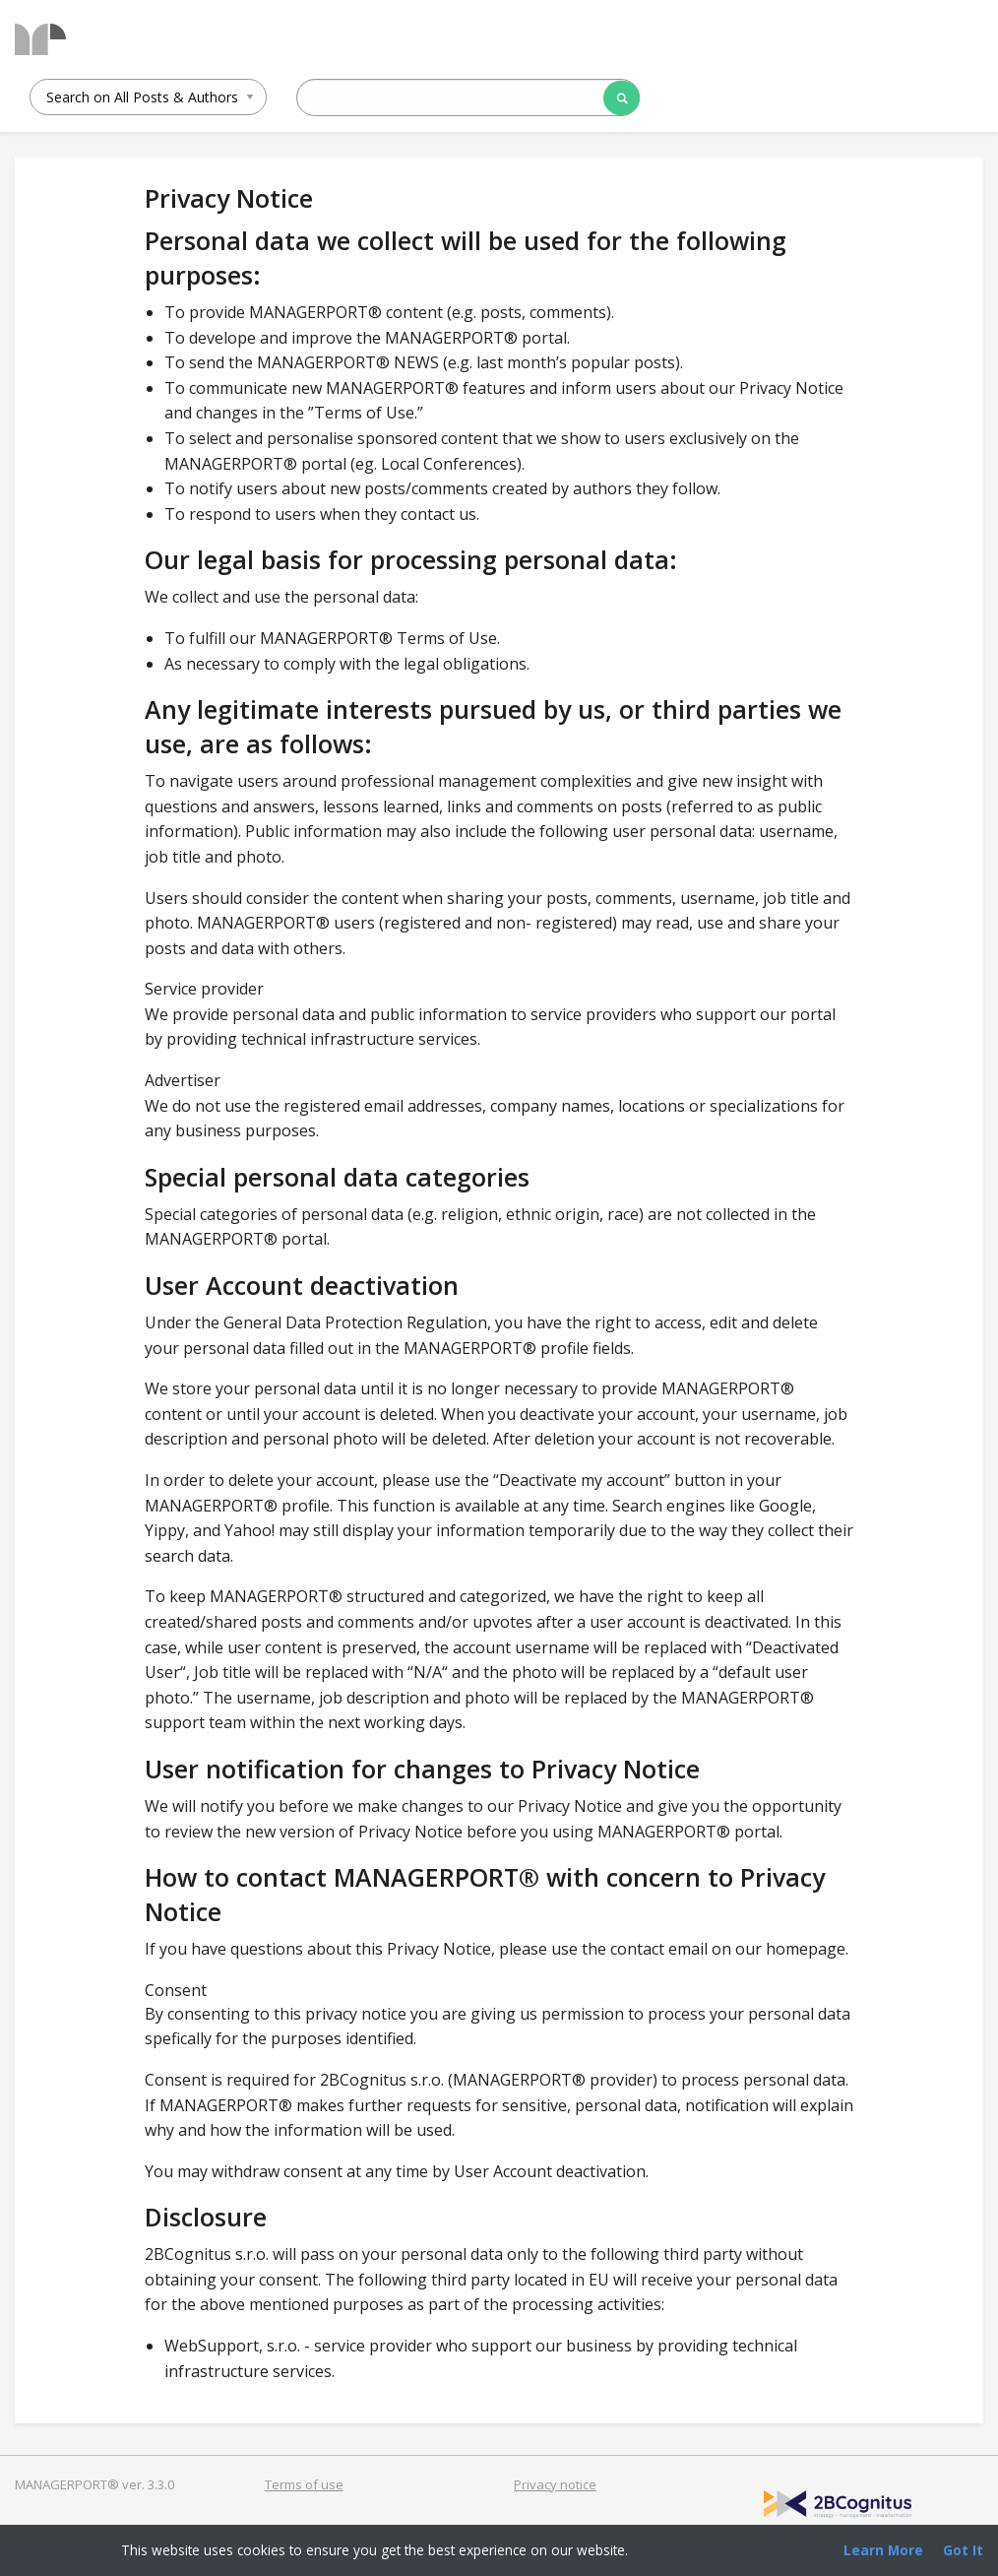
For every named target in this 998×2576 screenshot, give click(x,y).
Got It (963, 2550)
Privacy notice (555, 2484)
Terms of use (304, 2484)
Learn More (883, 2550)
